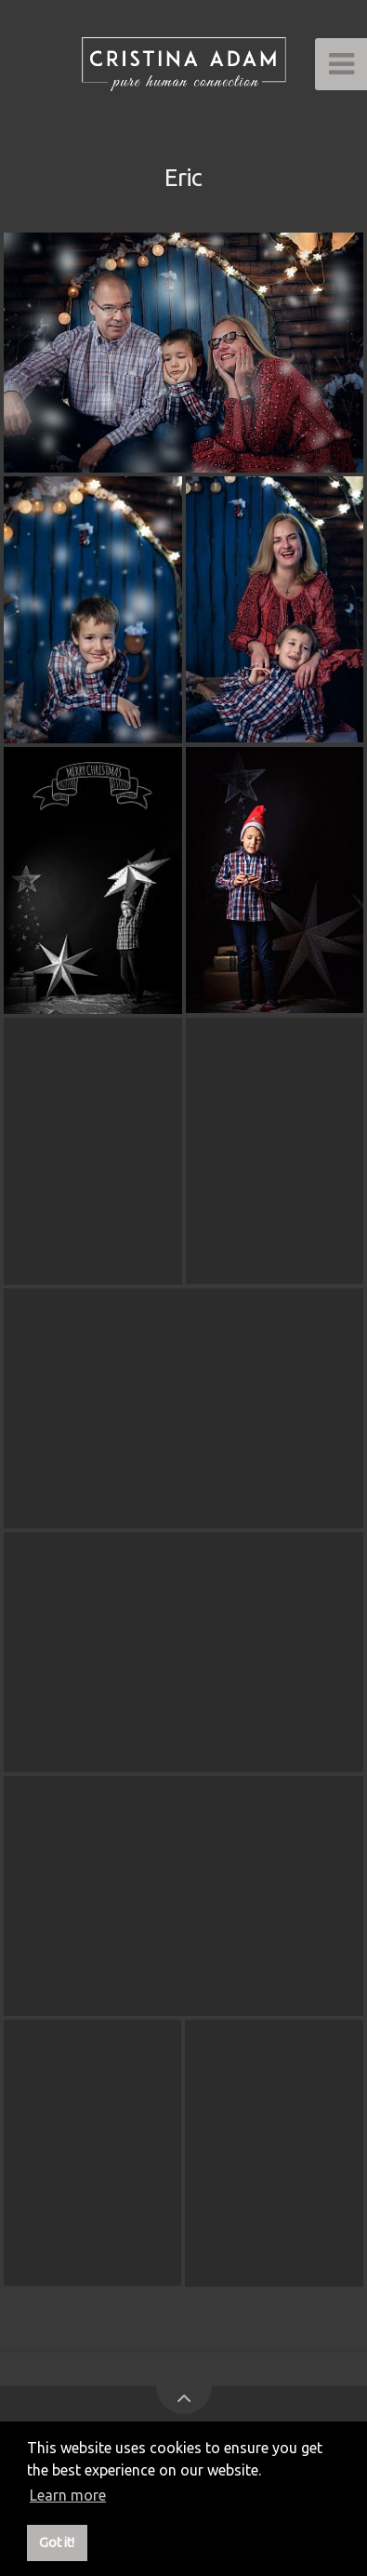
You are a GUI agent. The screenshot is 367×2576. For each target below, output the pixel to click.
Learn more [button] (68, 2495)
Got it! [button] (56, 2542)
